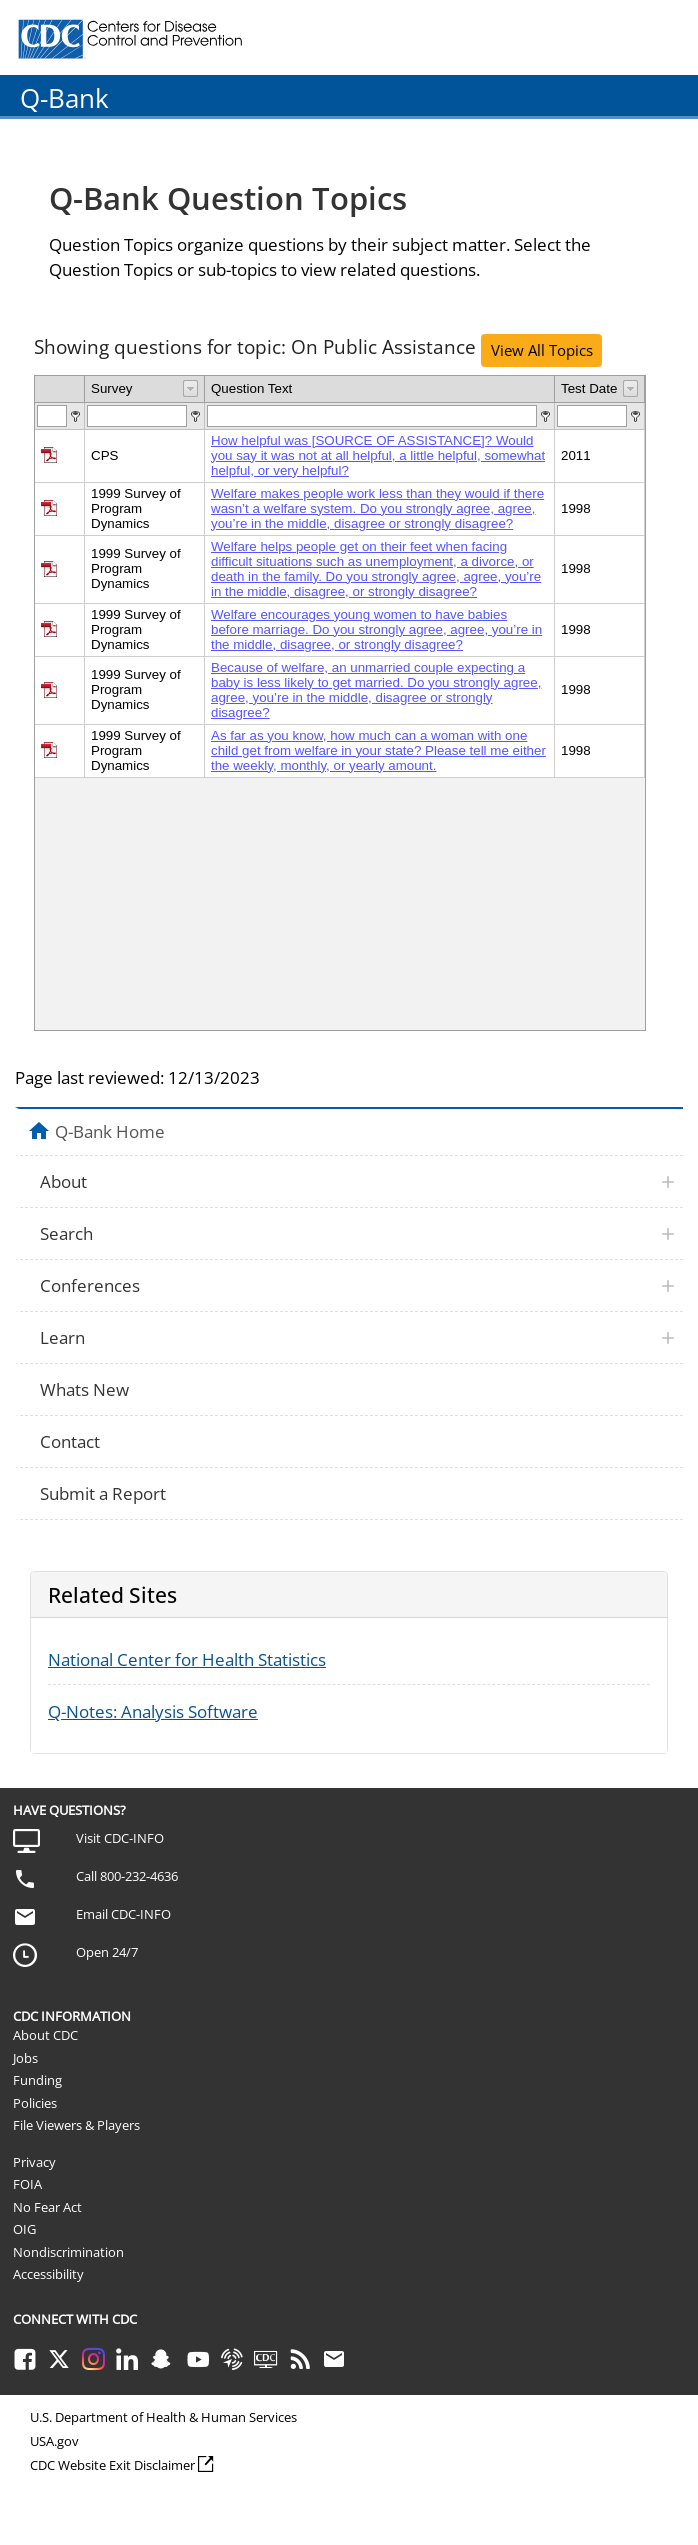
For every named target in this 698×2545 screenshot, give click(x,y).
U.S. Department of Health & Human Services (163, 2417)
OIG (24, 2229)
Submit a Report (103, 1493)
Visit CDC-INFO (120, 1838)
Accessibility (48, 2274)
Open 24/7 (107, 1952)
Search (66, 1233)
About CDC (45, 2035)
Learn (62, 1337)
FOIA (27, 2184)
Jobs (25, 2058)
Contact (70, 1441)
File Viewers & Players (76, 2125)
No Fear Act (47, 2207)
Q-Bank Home (110, 1131)
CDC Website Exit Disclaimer (112, 2465)
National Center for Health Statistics (187, 1659)
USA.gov (54, 2441)
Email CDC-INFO (123, 1914)
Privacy (34, 2162)
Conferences (90, 1285)
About (63, 1181)
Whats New (84, 1389)
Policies (35, 2103)
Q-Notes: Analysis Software (153, 1711)
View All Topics (542, 350)
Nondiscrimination (68, 2252)
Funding (37, 2080)
